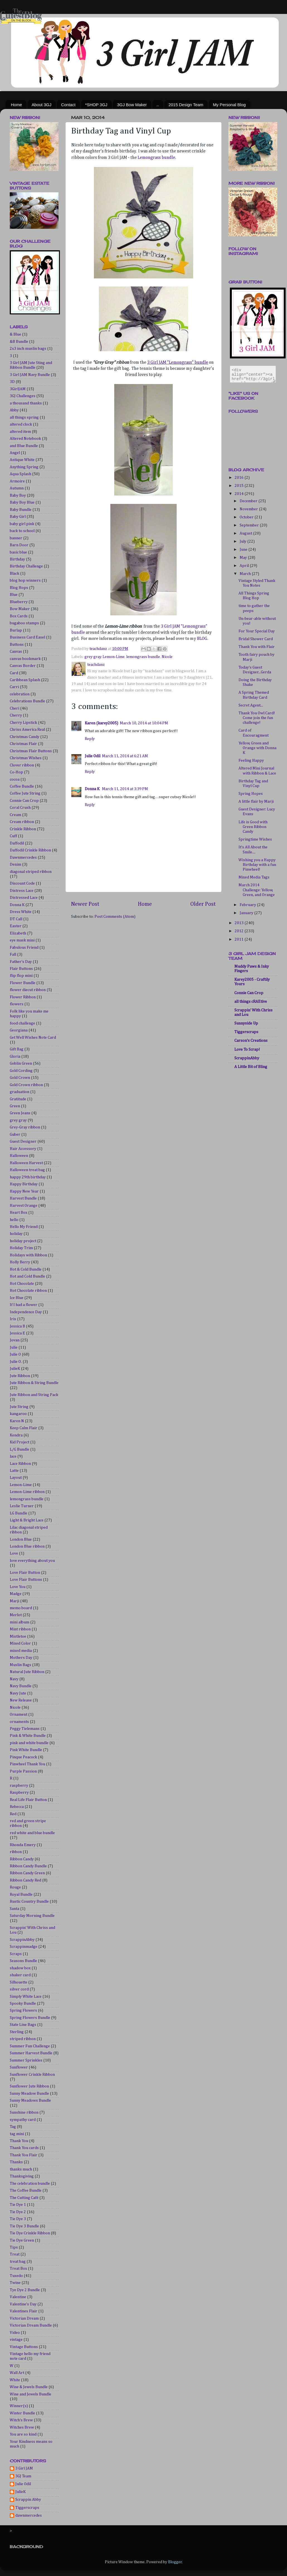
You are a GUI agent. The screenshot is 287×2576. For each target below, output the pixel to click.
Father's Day (21, 962)
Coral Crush (20, 808)
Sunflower (19, 2067)
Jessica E (17, 1333)
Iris (13, 1319)
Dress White (20, 912)
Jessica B (17, 1326)
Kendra (16, 1435)
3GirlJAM (18, 389)
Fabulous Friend (24, 948)
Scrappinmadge (23, 1947)
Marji (14, 1601)
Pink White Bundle (26, 1750)
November (249, 509)
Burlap (16, 630)
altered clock (21, 424)
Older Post (203, 904)
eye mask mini (22, 940)
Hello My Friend (24, 1227)
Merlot (16, 1615)
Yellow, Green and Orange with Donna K (257, 748)
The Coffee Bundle (26, 2191)
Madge (15, 1594)
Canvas (16, 652)
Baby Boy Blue (22, 502)
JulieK (15, 1369)
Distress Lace (21, 891)
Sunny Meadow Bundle (29, 2094)
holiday (16, 1234)
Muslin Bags (20, 1665)
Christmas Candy (24, 737)
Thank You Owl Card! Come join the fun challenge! (257, 718)
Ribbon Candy (22, 1859)
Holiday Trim (21, 1248)
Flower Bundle (22, 983)
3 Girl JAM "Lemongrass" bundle (177, 362)
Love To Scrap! (247, 1050)
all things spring (24, 417)
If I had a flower (23, 1305)
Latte (14, 1471)
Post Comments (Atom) (114, 917)
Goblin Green (21, 1063)
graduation (19, 1092)
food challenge (22, 1023)
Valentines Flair (23, 2311)
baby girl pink (22, 524)
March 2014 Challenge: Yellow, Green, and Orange (257, 890)
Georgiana (19, 1030)
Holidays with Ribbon (28, 1255)
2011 (239, 939)
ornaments (19, 1722)
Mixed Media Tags (254, 877)
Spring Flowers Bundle (30, 2018)
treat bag (18, 2262)
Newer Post (85, 904)
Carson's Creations (250, 1041)
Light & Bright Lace (26, 1520)
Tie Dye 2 (18, 2212)
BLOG (202, 639)
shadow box (20, 1968)
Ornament (18, 1714)
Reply (90, 739)
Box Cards (19, 616)
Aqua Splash (20, 474)
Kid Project (19, 1442)
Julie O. (16, 1362)
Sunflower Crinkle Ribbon (32, 2075)
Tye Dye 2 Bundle (25, 2290)
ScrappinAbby (22, 1940)
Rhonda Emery (23, 1845)
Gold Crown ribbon (26, 1085)
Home (16, 104)
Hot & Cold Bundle (26, 1269)
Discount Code (22, 883)
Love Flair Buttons (26, 1580)
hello (14, 1220)
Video (15, 2333)
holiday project (23, 1241)
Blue (14, 595)
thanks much (21, 2169)
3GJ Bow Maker (132, 104)
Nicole (167, 657)
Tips (14, 2247)
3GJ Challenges (22, 396)
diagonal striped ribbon (31, 872)
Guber (15, 1135)
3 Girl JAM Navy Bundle (30, 375)
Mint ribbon (20, 1629)
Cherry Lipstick (23, 723)
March (246, 574)
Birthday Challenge (26, 566)
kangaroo (18, 1414)
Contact (68, 104)
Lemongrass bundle (156, 158)
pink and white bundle (29, 1743)
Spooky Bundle (23, 2004)
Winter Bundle (22, 2413)
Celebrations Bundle (27, 701)
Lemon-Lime (114, 657)
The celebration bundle (30, 2184)
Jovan (15, 1340)
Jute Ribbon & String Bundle (34, 1383)
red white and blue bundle (32, 1833)
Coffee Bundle (22, 786)
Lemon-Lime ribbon (27, 1492)
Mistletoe (18, 1636)
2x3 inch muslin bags (28, 349)
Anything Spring (24, 467)
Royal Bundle (21, 1895)
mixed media (21, 1651)
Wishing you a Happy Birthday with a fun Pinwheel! (257, 865)
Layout (16, 1478)
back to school (22, 531)
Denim (15, 864)
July (243, 541)
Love (14, 1553)
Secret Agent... (251, 705)
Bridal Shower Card (256, 639)
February (248, 905)
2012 (239, 931)
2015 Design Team (186, 104)
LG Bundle (18, 1513)
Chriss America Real (27, 730)
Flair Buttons (21, 969)
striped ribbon (23, 2039)
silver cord (19, 1989)
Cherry (16, 715)
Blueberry (19, 602)
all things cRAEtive (250, 1002)
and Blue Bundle (24, 446)
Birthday (17, 559)
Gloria (15, 1056)
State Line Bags (23, 2025)
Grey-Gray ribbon (25, 1127)
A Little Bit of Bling (250, 1067)
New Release (21, 1700)
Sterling (17, 2032)
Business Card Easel (27, 637)
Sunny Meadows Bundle (30, 2100)
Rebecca (17, 1807)
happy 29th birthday (28, 1177)
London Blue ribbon (27, 1546)
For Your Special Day (257, 631)
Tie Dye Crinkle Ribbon (30, 2233)
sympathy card (23, 2120)
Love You (17, 1587)
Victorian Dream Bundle (31, 2325)
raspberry (19, 1786)
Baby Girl (18, 517)
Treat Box (18, 2269)
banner (16, 538)
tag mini (17, 2134)
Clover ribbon (22, 765)
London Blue (21, 1539)
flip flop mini (21, 976)
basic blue (18, 552)
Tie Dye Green (22, 2240)
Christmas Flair (23, 744)
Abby (14, 410)
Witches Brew (22, 2427)
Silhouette (18, 1982)
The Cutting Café (24, 2198)
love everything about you (32, 1561)
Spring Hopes (251, 794)
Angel (15, 453)
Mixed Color (20, 1643)
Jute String (19, 1407)
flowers (16, 1004)
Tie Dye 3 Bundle (24, 2226)
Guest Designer (23, 1141)
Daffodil (17, 843)
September (250, 525)
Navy (14, 1679)
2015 (239, 486)
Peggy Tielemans (25, 1729)
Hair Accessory (23, 1149)
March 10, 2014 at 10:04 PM (144, 723)
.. (158, 104)
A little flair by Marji (256, 801)
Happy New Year (24, 1191)
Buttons (17, 645)
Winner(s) (19, 2406)
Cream (15, 815)
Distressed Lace (24, 898)
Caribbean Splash (25, 680)
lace (13, 1456)
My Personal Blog (229, 104)
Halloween (19, 1156)
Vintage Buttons (24, 2347)
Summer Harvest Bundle (31, 2053)
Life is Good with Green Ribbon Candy (253, 827)
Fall (13, 954)
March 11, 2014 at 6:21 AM (125, 756)
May (244, 558)
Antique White (22, 460)
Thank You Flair (23, 2155)
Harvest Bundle (23, 1198)
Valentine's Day (23, 2304)
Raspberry (19, 1793)
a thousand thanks (26, 403)
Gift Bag (16, 1049)
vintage (16, 2340)
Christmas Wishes (26, 758)
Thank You (19, 2141)
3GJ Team (23, 2476)
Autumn (17, 488)
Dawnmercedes (23, 858)
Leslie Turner (22, 1506)
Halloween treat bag (27, 1170)
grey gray (92, 657)
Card (14, 673)
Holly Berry (20, 1262)
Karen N (17, 1421)
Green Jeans (20, 1113)
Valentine (18, 2297)
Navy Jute (18, 1693)
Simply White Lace (26, 1997)
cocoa (15, 779)
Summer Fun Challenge (30, 2046)
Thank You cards (24, 2148)
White (15, 2380)
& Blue (15, 334)
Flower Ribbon (23, 997)
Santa (14, 1909)
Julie (14, 1347)
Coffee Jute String (25, 793)
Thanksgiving (22, 2176)
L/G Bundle (19, 1449)
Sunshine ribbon (24, 2112)
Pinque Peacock (23, 1757)
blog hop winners (25, 580)
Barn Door (19, 545)
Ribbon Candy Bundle (28, 1866)
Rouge (15, 1887)
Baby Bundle (20, 510)
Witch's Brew (21, 2420)
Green (15, 1106)
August (246, 533)
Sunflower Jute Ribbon (29, 2086)
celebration (20, 694)
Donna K (92, 789)
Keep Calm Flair (23, 1428)
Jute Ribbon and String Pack (34, 1395)
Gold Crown (20, 1078)
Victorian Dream (24, 2318)
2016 (239, 478)
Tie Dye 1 (18, 2205)
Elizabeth (18, 933)
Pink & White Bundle (28, 1736)
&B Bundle (19, 342)
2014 (239, 494)
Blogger (175, 2562)
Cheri (14, 708)
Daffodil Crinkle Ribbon (30, 850)
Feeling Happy (251, 761)
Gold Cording (21, 1071)
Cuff (13, 836)
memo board (21, 1608)
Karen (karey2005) (101, 723)
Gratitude (18, 1099)
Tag (13, 2127)
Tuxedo (16, 2276)
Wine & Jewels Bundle (29, 2387)
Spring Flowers (23, 2010)
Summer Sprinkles (26, 2060)
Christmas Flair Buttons (31, 751)
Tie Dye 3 (18, 2219)
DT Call (16, 919)
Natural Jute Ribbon (27, 1672)
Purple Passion (23, 1771)
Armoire (17, 481)
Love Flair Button (25, 1573)
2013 (239, 923)
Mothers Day (21, 1658)
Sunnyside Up (246, 1023)
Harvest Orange (23, 1206)
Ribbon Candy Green (27, 1873)
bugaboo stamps (24, 623)
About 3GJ (42, 104)
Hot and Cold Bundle (27, 1276)
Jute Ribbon (20, 1376)
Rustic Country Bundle (29, 1902)
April (245, 566)
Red (13, 1814)
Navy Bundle (20, 1686)
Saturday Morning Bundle (32, 1916)
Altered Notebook (25, 439)
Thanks (16, 2162)
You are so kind (23, 2434)
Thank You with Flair (257, 647)
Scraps (16, 1954)
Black (14, 574)
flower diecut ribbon (28, 990)
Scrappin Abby (28, 2500)
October (247, 517)
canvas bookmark (25, 659)
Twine (15, 2283)
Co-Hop (16, 772)
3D (12, 382)
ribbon (16, 1852)
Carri (14, 687)
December (249, 501)
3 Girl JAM (24, 2468)
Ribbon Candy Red (25, 1880)
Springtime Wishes (255, 839)
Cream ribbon (22, 822)
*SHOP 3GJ (96, 104)
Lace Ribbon (20, 1464)
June (244, 550)
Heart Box (18, 1213)
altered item (20, 432)
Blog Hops (19, 588)
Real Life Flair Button (28, 1800)
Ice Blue (16, 1298)
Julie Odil (92, 756)
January (247, 913)
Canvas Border (23, 666)
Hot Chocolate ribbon (28, 1291)
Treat (15, 2254)
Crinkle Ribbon (23, 829)
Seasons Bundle (23, 1961)
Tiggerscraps (27, 2508)
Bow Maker (20, 609)
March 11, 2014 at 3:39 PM (125, 789)
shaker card (20, 1975)
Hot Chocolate (22, 1284)
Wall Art (17, 2373)
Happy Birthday (24, 1184)
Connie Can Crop (24, 801)
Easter (15, 926)
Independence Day (26, 1312)
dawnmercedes (28, 2515)
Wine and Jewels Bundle (30, 2394)
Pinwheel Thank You (27, 1764)
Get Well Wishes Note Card (33, 1038)
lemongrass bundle (143, 657)
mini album (19, 1622)
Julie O (15, 1354)
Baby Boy (18, 495)
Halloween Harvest (26, 1163)
